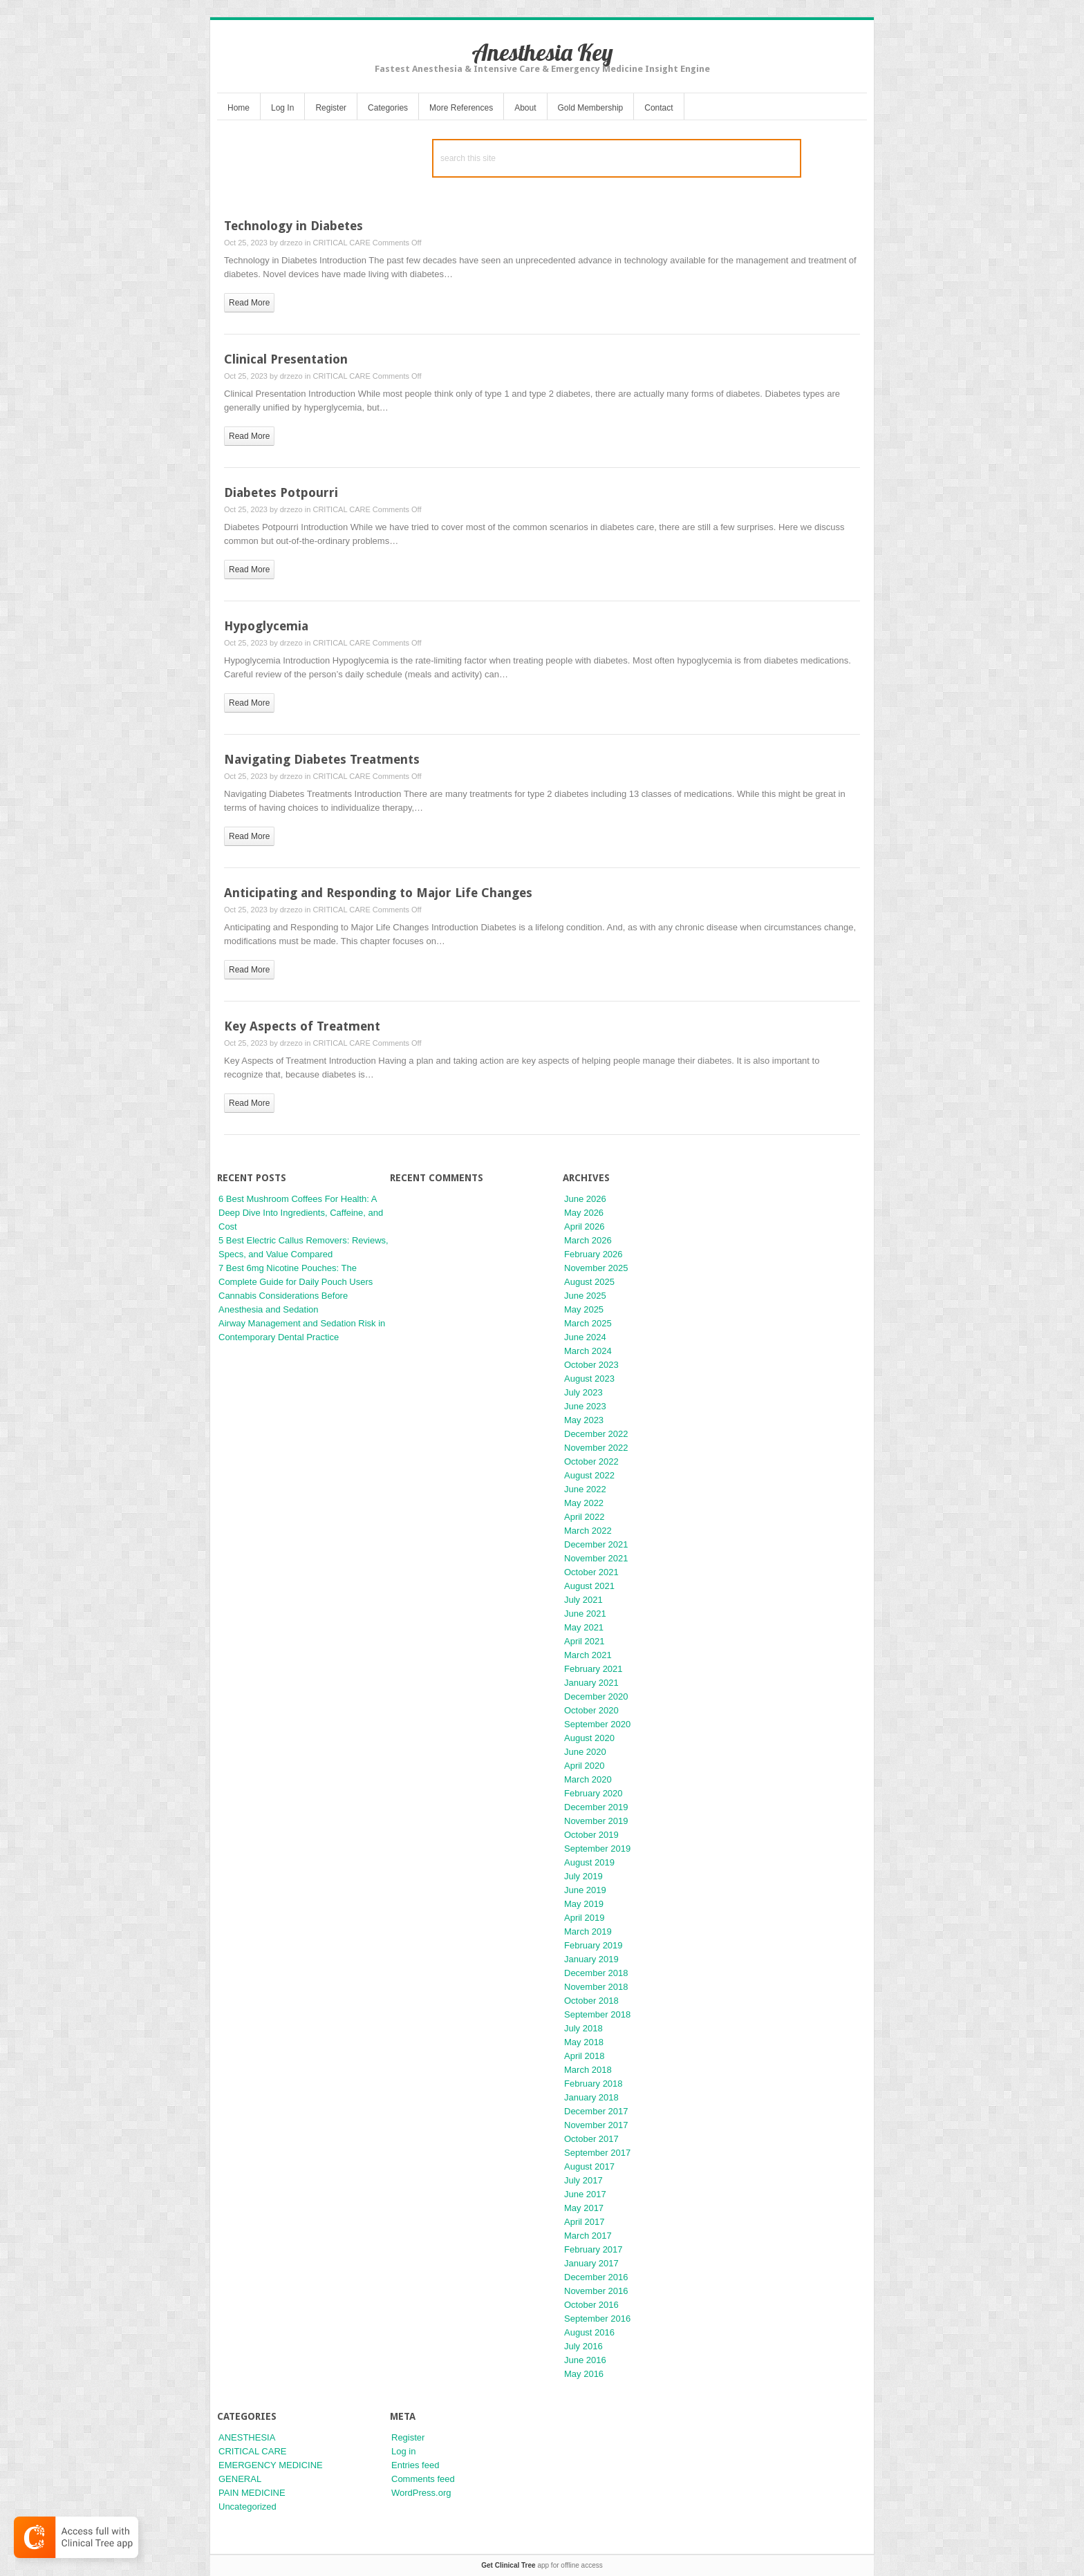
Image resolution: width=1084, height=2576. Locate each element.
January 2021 (591, 1682)
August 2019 (589, 1862)
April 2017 (584, 2222)
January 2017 (591, 2263)
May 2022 (584, 1503)
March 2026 (588, 1240)
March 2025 (588, 1323)
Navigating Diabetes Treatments (322, 759)
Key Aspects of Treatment (302, 1026)
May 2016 (584, 2374)
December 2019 (596, 1807)
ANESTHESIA (246, 2437)
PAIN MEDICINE (252, 2493)
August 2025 (589, 1282)
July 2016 (583, 2346)
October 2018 (591, 2000)
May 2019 (584, 1904)
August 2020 (589, 1738)
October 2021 (591, 1572)
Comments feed (423, 2479)
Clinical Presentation (286, 359)
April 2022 (584, 1517)
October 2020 (591, 1710)
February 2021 (593, 1669)
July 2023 (583, 1392)
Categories (388, 108)
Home (238, 108)
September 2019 (597, 1848)
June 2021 (585, 1613)
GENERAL (239, 2479)
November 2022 (596, 1447)
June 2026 (585, 1199)
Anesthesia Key (542, 52)
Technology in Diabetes (293, 225)
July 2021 (583, 1600)
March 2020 (588, 1779)
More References (461, 108)
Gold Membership (591, 108)
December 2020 (596, 1696)
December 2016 (596, 2277)
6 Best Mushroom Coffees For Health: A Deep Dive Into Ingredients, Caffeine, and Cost (300, 1213)
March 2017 (588, 2235)
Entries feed (415, 2465)
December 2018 (596, 1973)
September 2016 (597, 2318)
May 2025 (584, 1309)
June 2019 (585, 1890)
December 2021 (596, 1544)
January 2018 (591, 2097)
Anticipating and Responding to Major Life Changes (378, 892)
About (525, 108)
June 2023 (585, 1406)
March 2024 (588, 1351)
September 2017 (597, 2152)
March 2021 (588, 1655)
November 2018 (596, 1987)
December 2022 (596, 1434)
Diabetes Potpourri (281, 492)
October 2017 (591, 2139)
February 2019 (593, 1945)
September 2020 (597, 1724)
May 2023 (584, 1420)
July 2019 (583, 1876)
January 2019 (591, 1959)
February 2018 (593, 2083)
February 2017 (593, 2249)
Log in (403, 2451)
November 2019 (596, 1821)
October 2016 (591, 2305)
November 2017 (596, 2125)
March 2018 (588, 2070)
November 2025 (596, 1268)
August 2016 (589, 2332)
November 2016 (596, 2291)
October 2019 (591, 1835)
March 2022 (588, 1530)
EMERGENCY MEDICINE (270, 2465)
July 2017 (583, 2180)
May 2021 (584, 1627)
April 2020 (584, 1765)
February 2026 (593, 1254)
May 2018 (584, 2042)
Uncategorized (247, 2506)
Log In (282, 108)
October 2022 (591, 1461)
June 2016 (585, 2360)
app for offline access (541, 2565)
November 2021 (596, 1558)
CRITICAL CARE (341, 242)
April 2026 (584, 1226)
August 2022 (589, 1475)
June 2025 (585, 1295)
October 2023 (591, 1365)
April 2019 (584, 1917)
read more (249, 303)
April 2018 (584, 2056)
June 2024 (585, 1337)
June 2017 (585, 2194)
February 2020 (593, 1793)
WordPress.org (421, 2493)
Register (330, 108)
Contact (658, 108)
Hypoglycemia (266, 626)
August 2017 (589, 2166)
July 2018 (583, 2028)
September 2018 (597, 2014)
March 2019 (588, 1931)
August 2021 (589, 1586)
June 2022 (585, 1489)
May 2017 (584, 2208)
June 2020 (585, 1752)
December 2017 (596, 2111)
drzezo (291, 242)
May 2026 (584, 1212)
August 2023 (589, 1378)
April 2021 (584, 1641)
